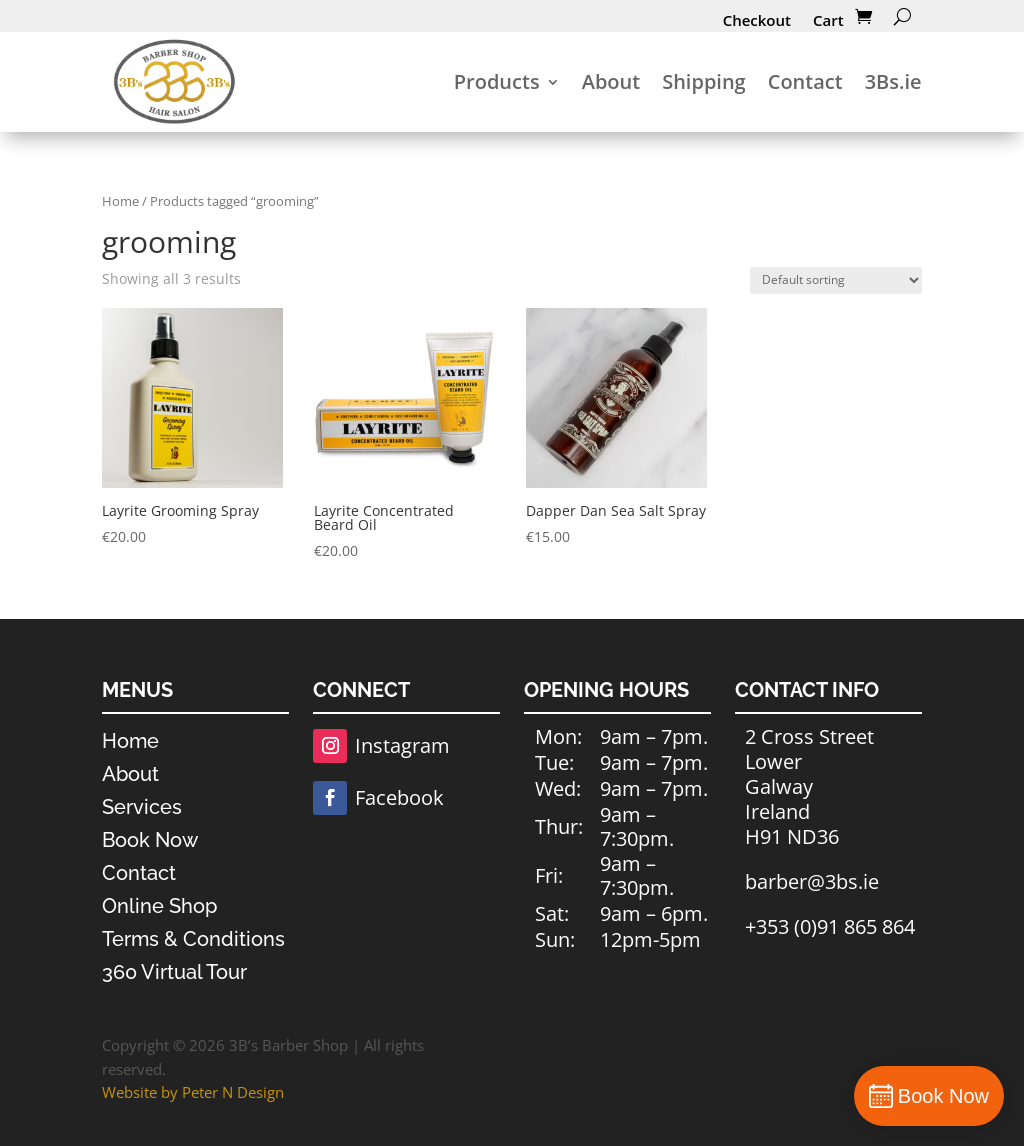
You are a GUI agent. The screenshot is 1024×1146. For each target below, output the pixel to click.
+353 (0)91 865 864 (830, 926)
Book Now (150, 840)
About (611, 81)
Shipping (704, 81)
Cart (828, 20)
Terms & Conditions (193, 939)
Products (497, 81)
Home (120, 201)
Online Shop (159, 906)
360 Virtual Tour (174, 972)
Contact (805, 81)
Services (142, 807)
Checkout (757, 20)
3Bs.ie (893, 81)
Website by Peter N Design (193, 1092)
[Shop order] (836, 280)
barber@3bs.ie (812, 881)
